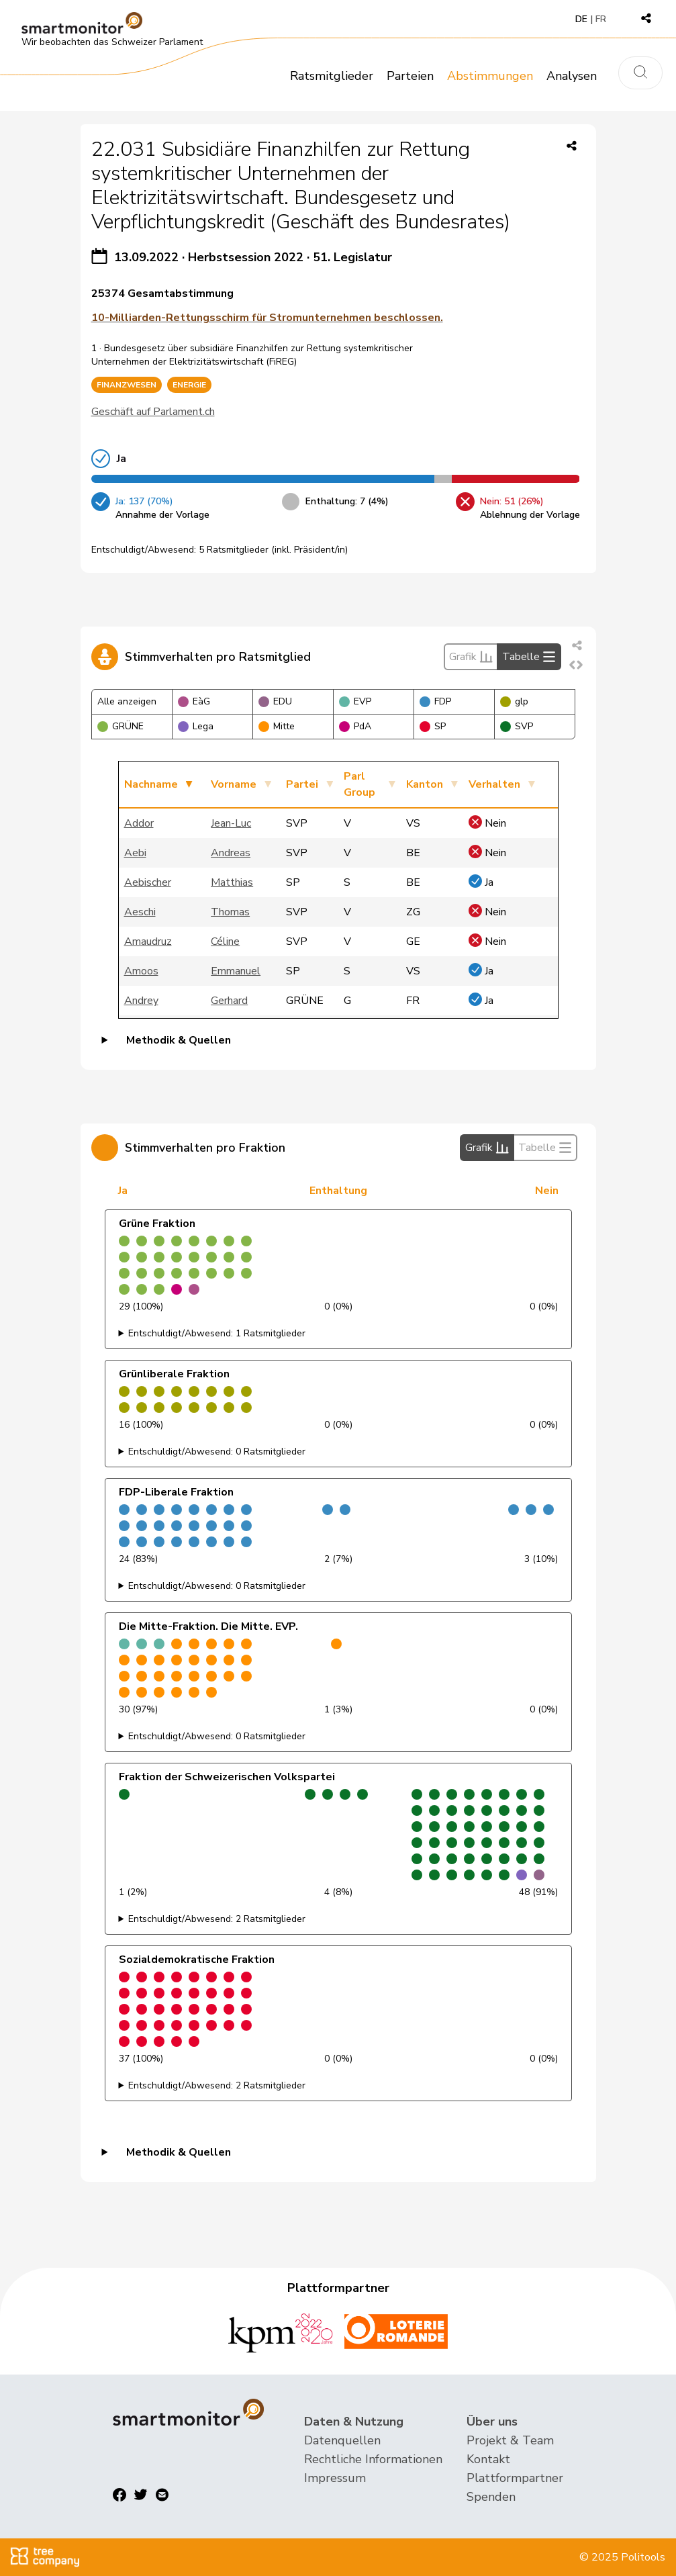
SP (433, 726)
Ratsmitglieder (331, 76)
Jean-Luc (231, 823)
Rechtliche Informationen (373, 2459)
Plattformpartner (515, 2478)
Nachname (151, 784)
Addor (139, 823)
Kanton (424, 784)
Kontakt (488, 2459)
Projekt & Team (510, 2440)
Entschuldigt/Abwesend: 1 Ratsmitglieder (216, 1333)
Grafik (471, 656)
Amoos (141, 971)
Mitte (276, 726)
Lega (195, 726)
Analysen (571, 76)
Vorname (233, 784)
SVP (516, 726)
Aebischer (147, 882)
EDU (275, 701)
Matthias (232, 882)
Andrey (141, 1000)
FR (600, 19)
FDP (435, 701)
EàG (194, 701)
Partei (302, 784)
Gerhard (229, 1000)
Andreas (230, 852)
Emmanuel (235, 971)
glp (514, 701)
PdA (355, 726)
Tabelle (529, 656)
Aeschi (140, 912)
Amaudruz (148, 941)
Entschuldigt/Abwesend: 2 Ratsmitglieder (216, 1919)
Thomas (230, 912)
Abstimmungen (490, 76)
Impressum (335, 2478)
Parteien (410, 76)
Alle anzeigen (126, 701)
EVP (355, 701)
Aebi (135, 852)
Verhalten (494, 784)
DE (581, 19)
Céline (225, 941)
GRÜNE (120, 726)
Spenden (491, 2497)
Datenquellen (342, 2440)
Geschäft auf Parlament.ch (153, 411)
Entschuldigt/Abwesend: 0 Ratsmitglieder (216, 1451)
